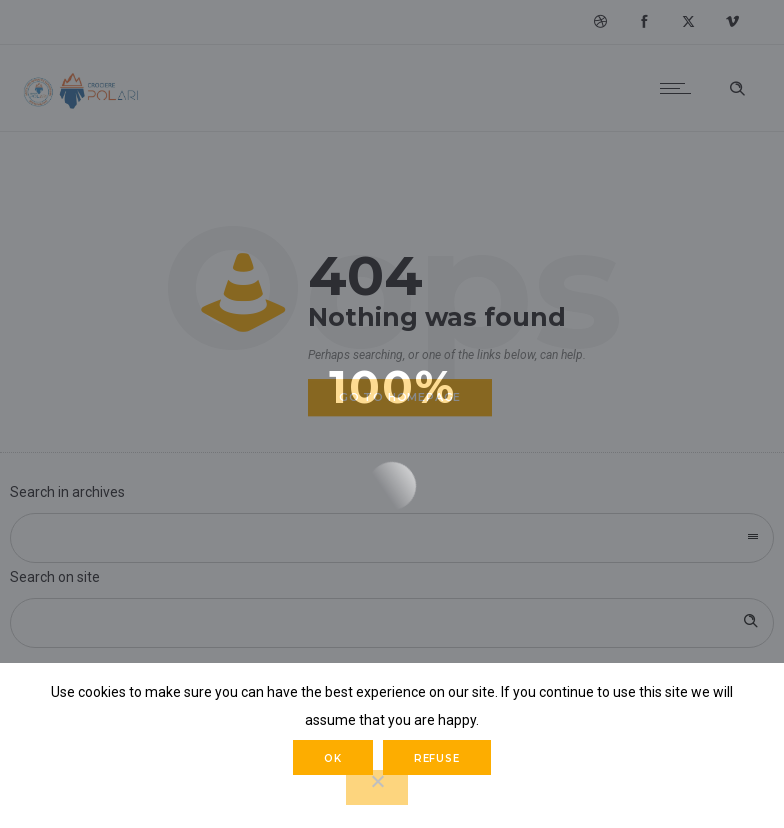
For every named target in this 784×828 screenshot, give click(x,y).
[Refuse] (377, 787)
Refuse (437, 758)
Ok (333, 758)
